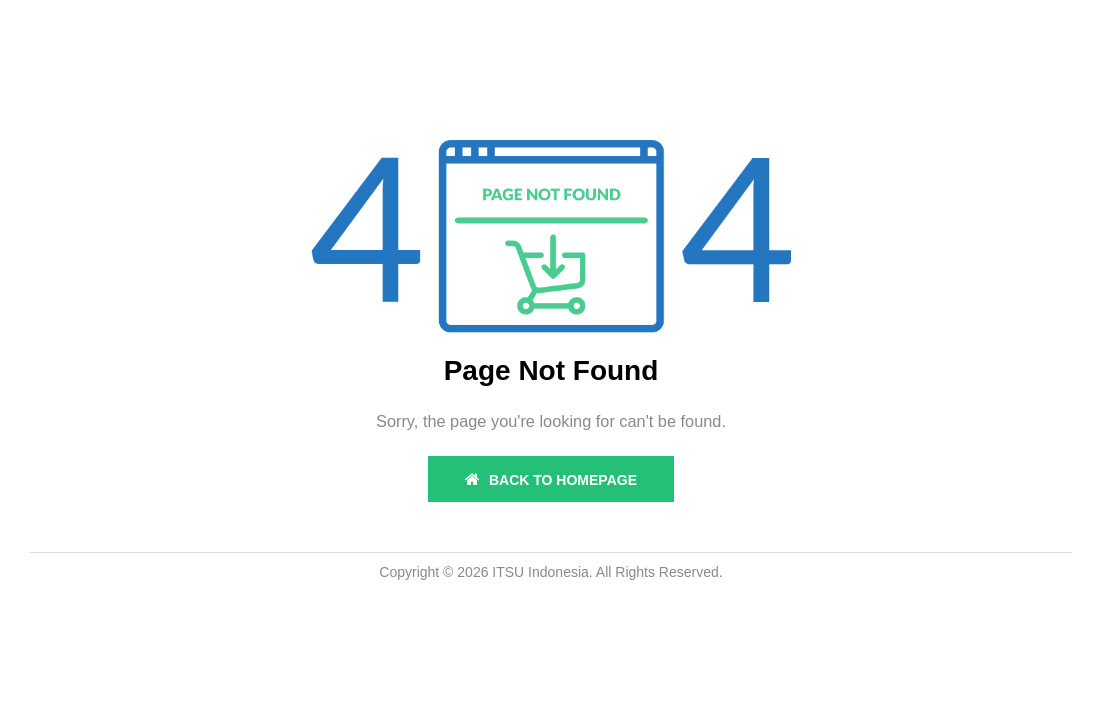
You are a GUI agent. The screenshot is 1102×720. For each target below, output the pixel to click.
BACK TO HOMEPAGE (551, 479)
